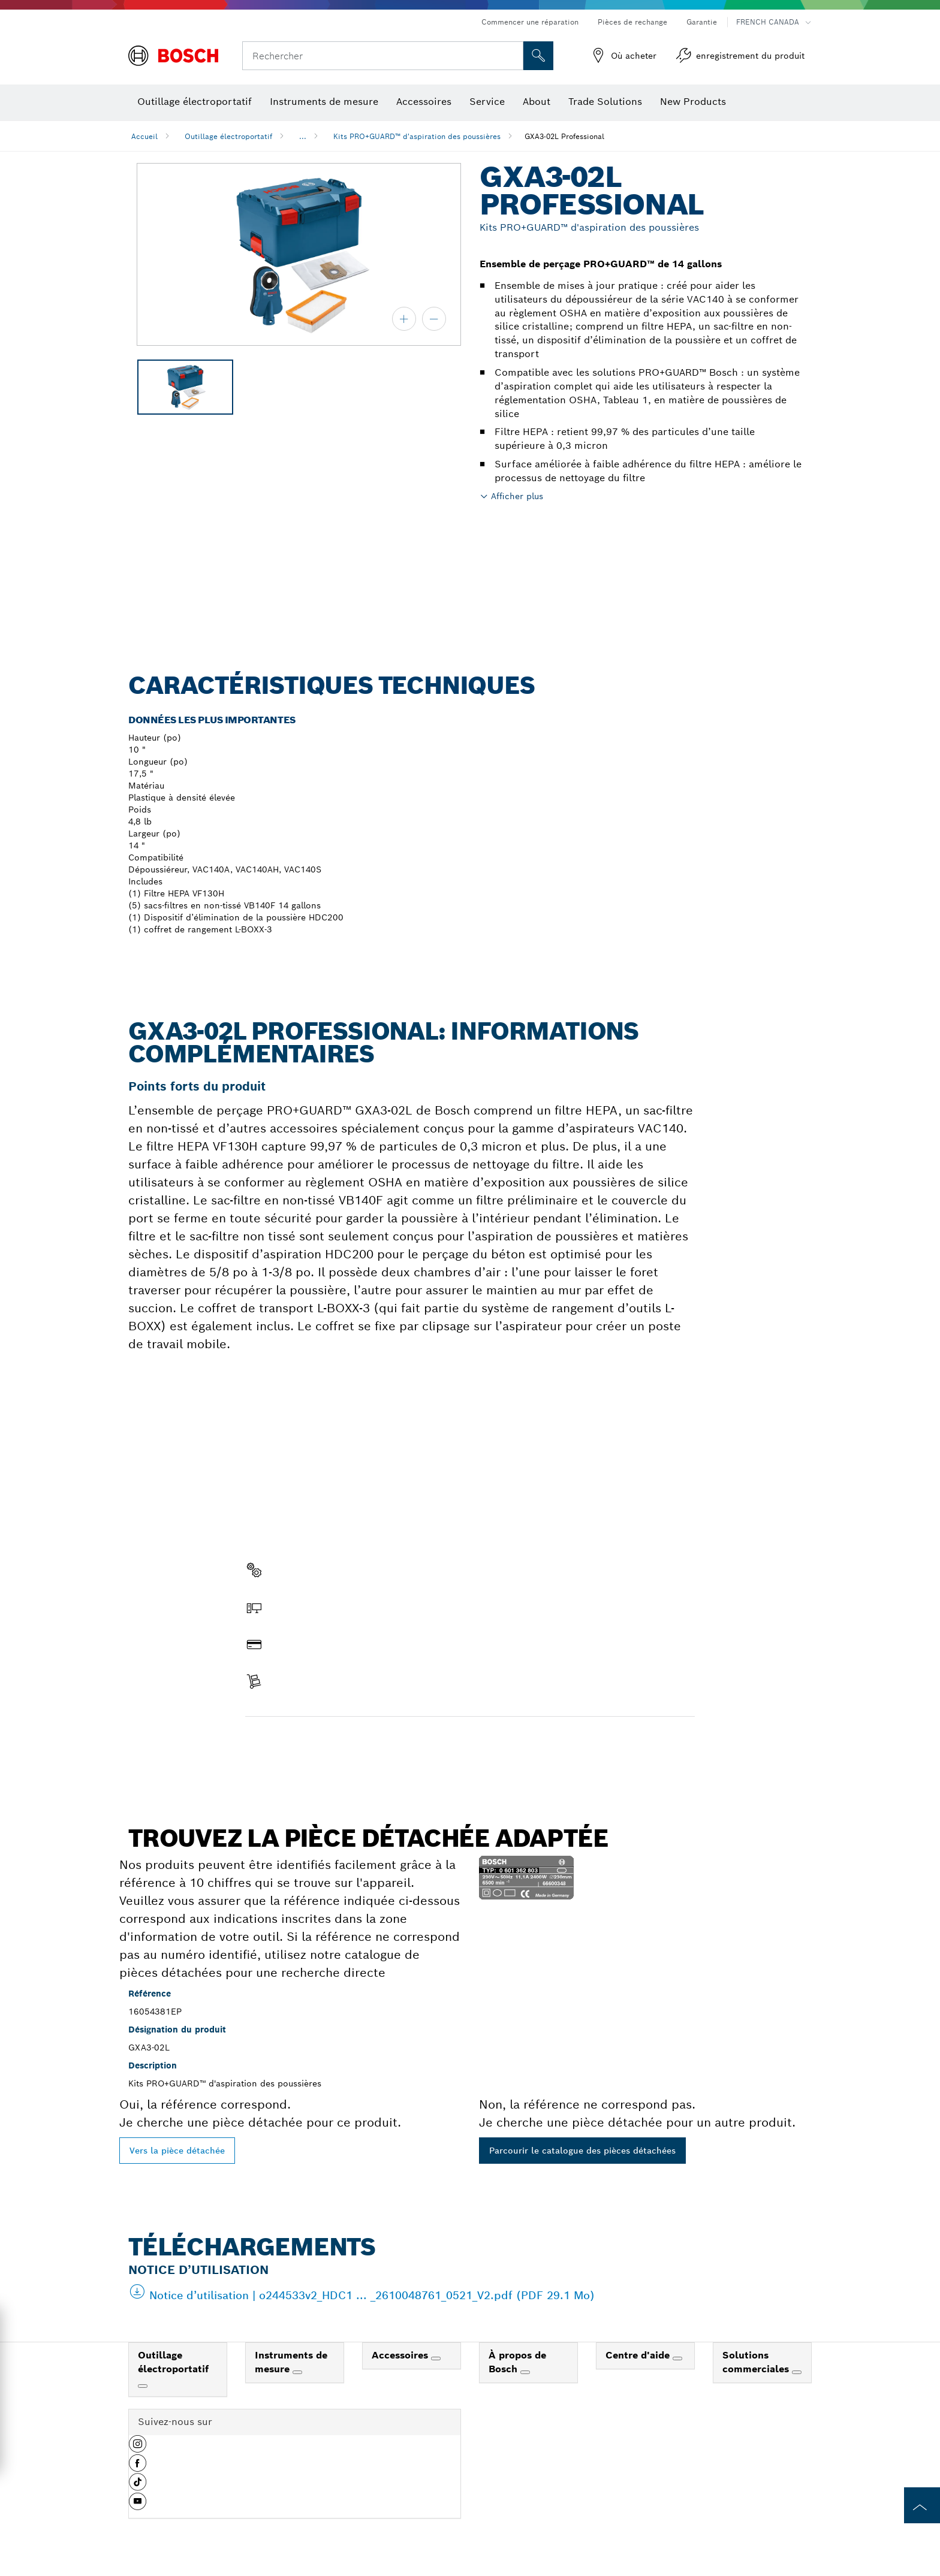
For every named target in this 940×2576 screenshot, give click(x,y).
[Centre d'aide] (677, 2358)
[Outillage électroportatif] (142, 2386)
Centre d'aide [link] (639, 2355)
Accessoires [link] (401, 2355)
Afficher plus (517, 496)
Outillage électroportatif (228, 136)
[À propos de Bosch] (525, 2372)
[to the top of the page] (922, 2505)
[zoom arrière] (434, 319)
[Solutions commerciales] (797, 2372)
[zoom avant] (404, 319)
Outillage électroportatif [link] (173, 2362)
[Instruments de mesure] (297, 2372)
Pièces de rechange (632, 21)
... (302, 136)
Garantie (701, 21)
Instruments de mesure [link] (291, 2362)
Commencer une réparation (530, 21)
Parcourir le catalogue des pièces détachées (582, 2150)
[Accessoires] (436, 2358)
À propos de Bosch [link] (517, 2362)
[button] (137, 2448)
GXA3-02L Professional (564, 136)
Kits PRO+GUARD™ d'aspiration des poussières (417, 136)
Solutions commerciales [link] (757, 2362)
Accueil (144, 136)
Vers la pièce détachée (177, 2150)
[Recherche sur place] (538, 55)
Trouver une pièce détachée (313, 1742)
